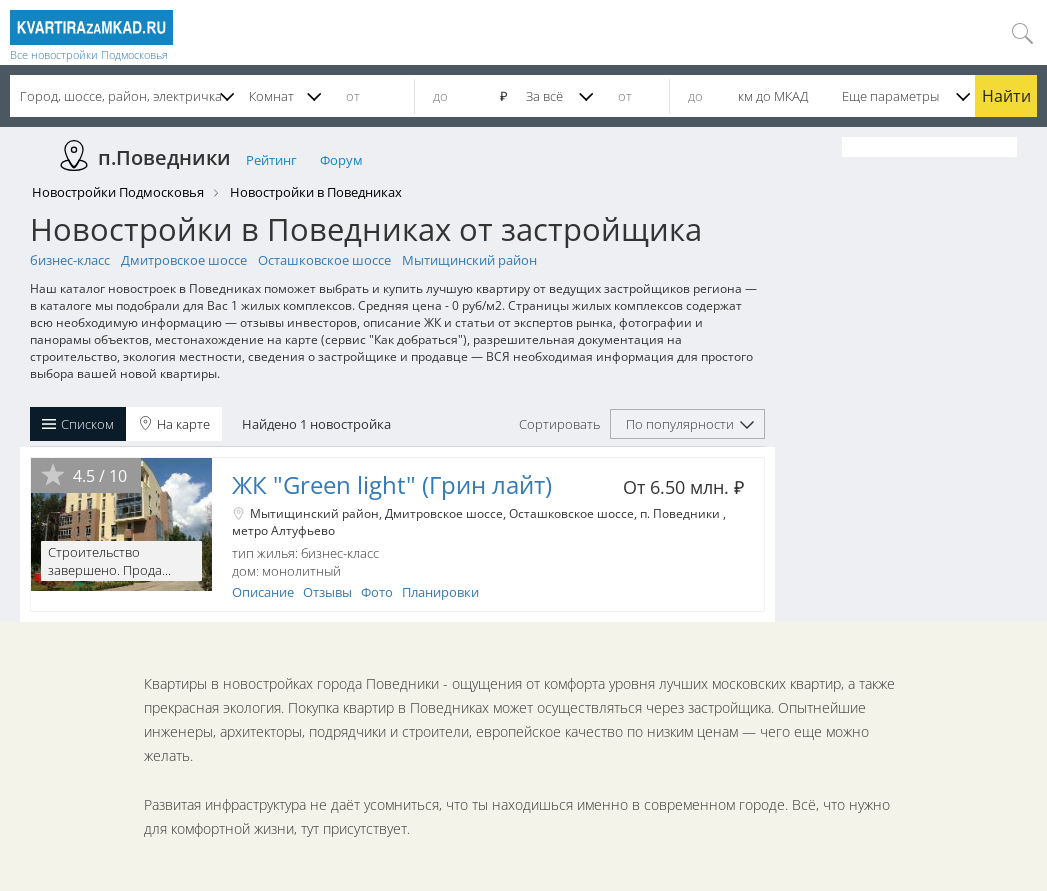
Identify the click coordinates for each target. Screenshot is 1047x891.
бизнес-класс (70, 260)
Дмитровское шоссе (184, 260)
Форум (341, 160)
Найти (1006, 96)
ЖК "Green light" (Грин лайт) (392, 484)
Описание (263, 592)
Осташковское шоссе (324, 260)
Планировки (440, 592)
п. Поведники (681, 513)
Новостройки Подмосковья (118, 192)
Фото (377, 592)
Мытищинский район (469, 260)
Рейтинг (271, 160)
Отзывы (327, 592)
